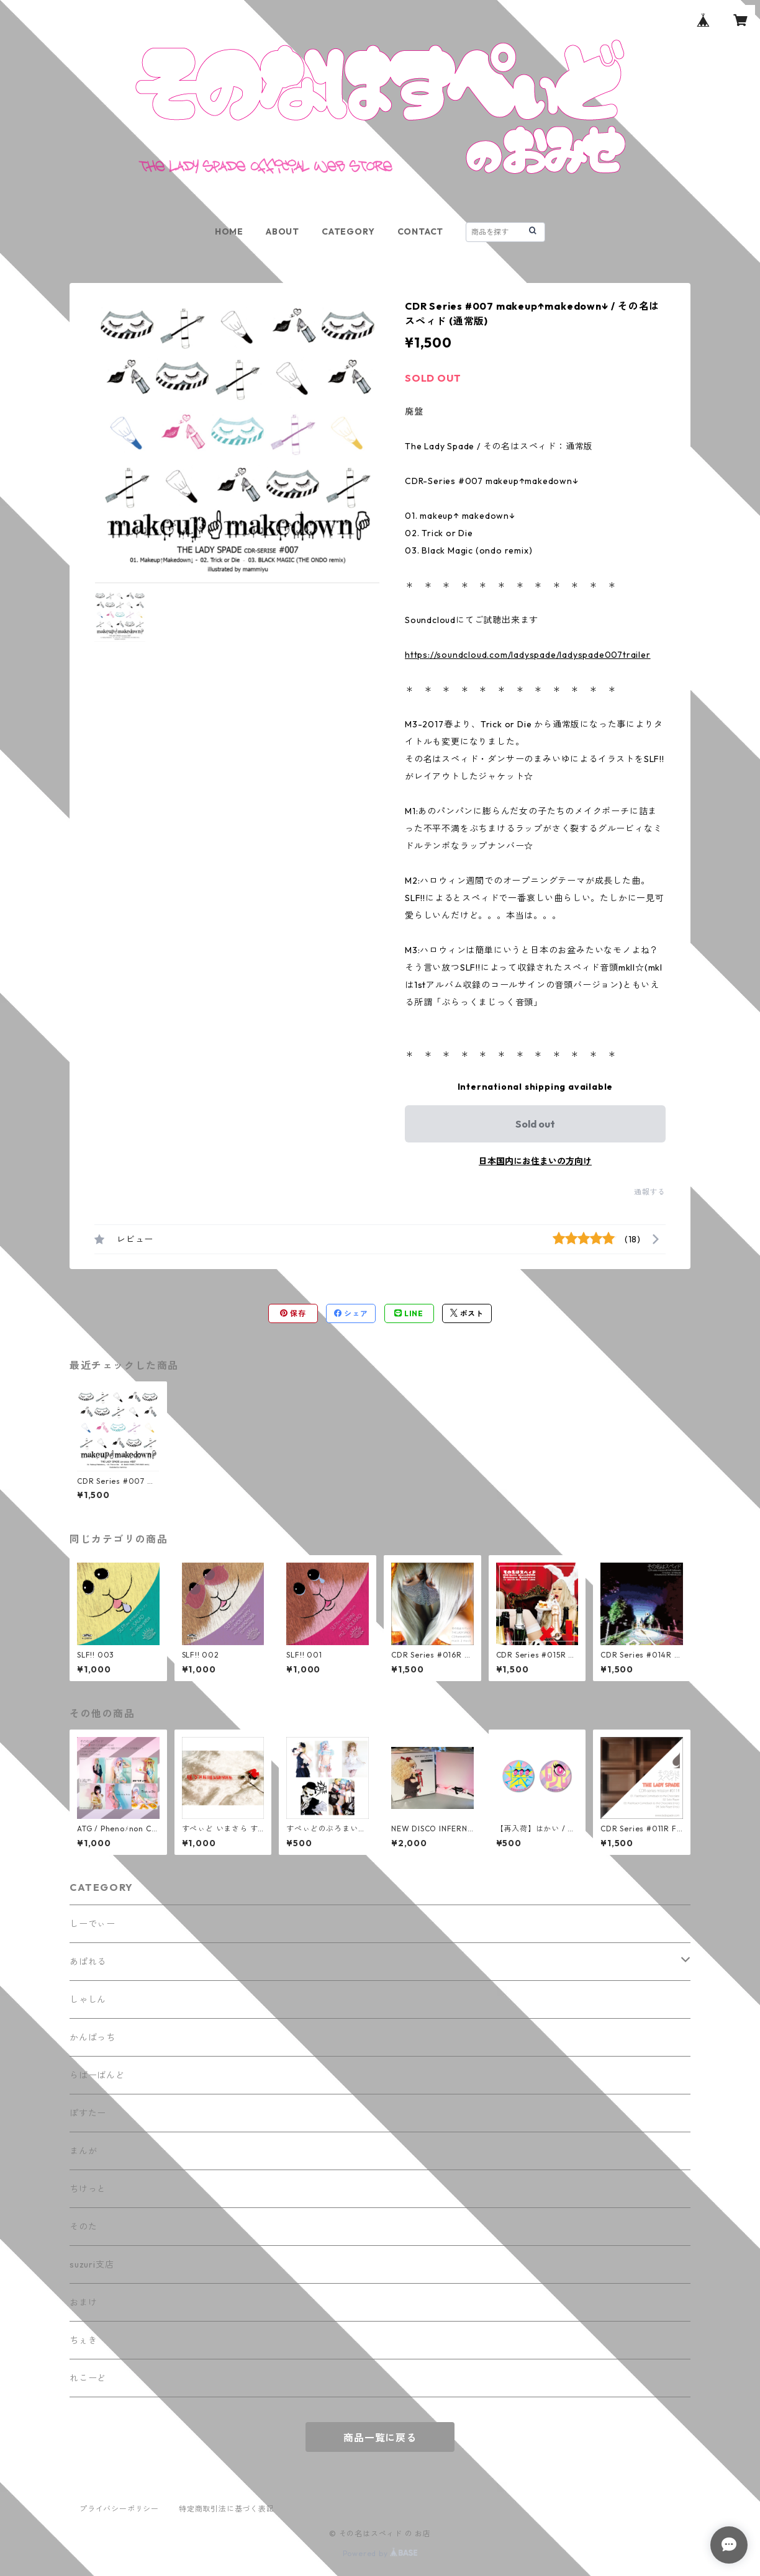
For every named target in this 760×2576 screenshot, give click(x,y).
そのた (83, 2226)
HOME (229, 231)
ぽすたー (88, 2113)
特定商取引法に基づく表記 (226, 2508)
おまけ (83, 2302)
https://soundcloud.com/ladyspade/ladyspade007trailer (528, 654)
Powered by (380, 2553)
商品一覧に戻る (380, 2437)
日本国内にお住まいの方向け (535, 1161)
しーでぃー (92, 1923)
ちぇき (83, 2340)
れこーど (88, 2378)
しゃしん (88, 1999)
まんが (83, 2150)
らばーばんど (97, 2075)
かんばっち (92, 2037)
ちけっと (88, 2188)
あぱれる (88, 1961)
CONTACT (420, 231)
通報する (650, 1191)
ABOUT (282, 231)
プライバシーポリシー (119, 2508)
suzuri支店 (92, 2264)
